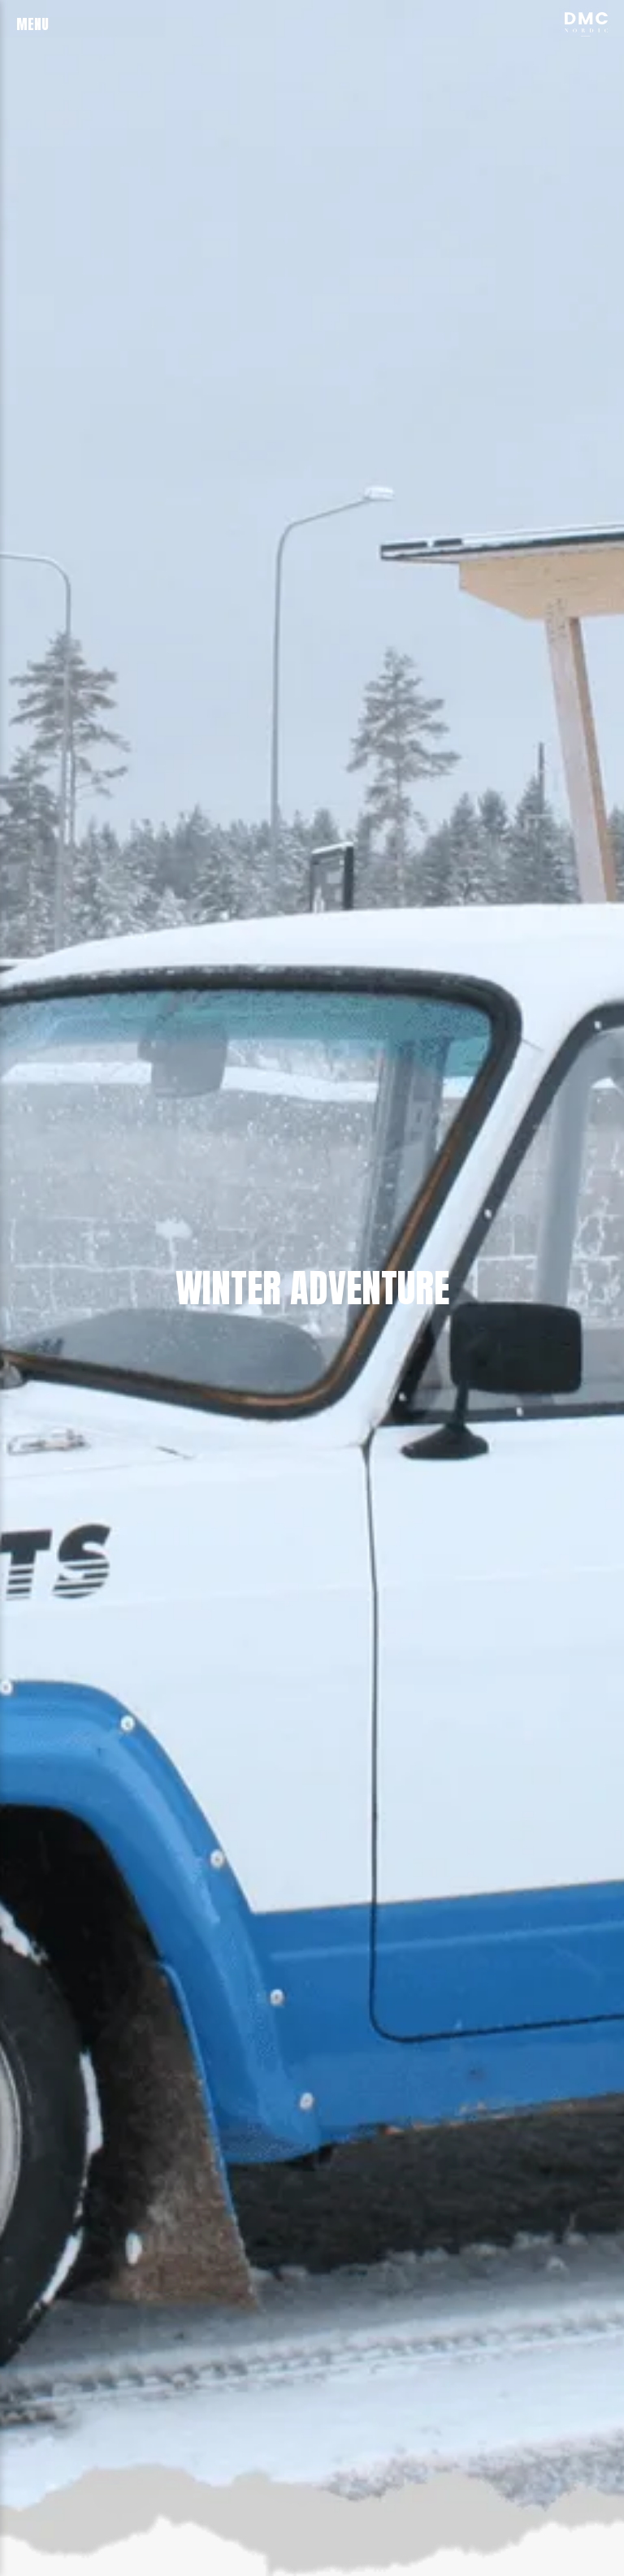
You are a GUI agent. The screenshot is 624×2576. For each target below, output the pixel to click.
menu (32, 24)
